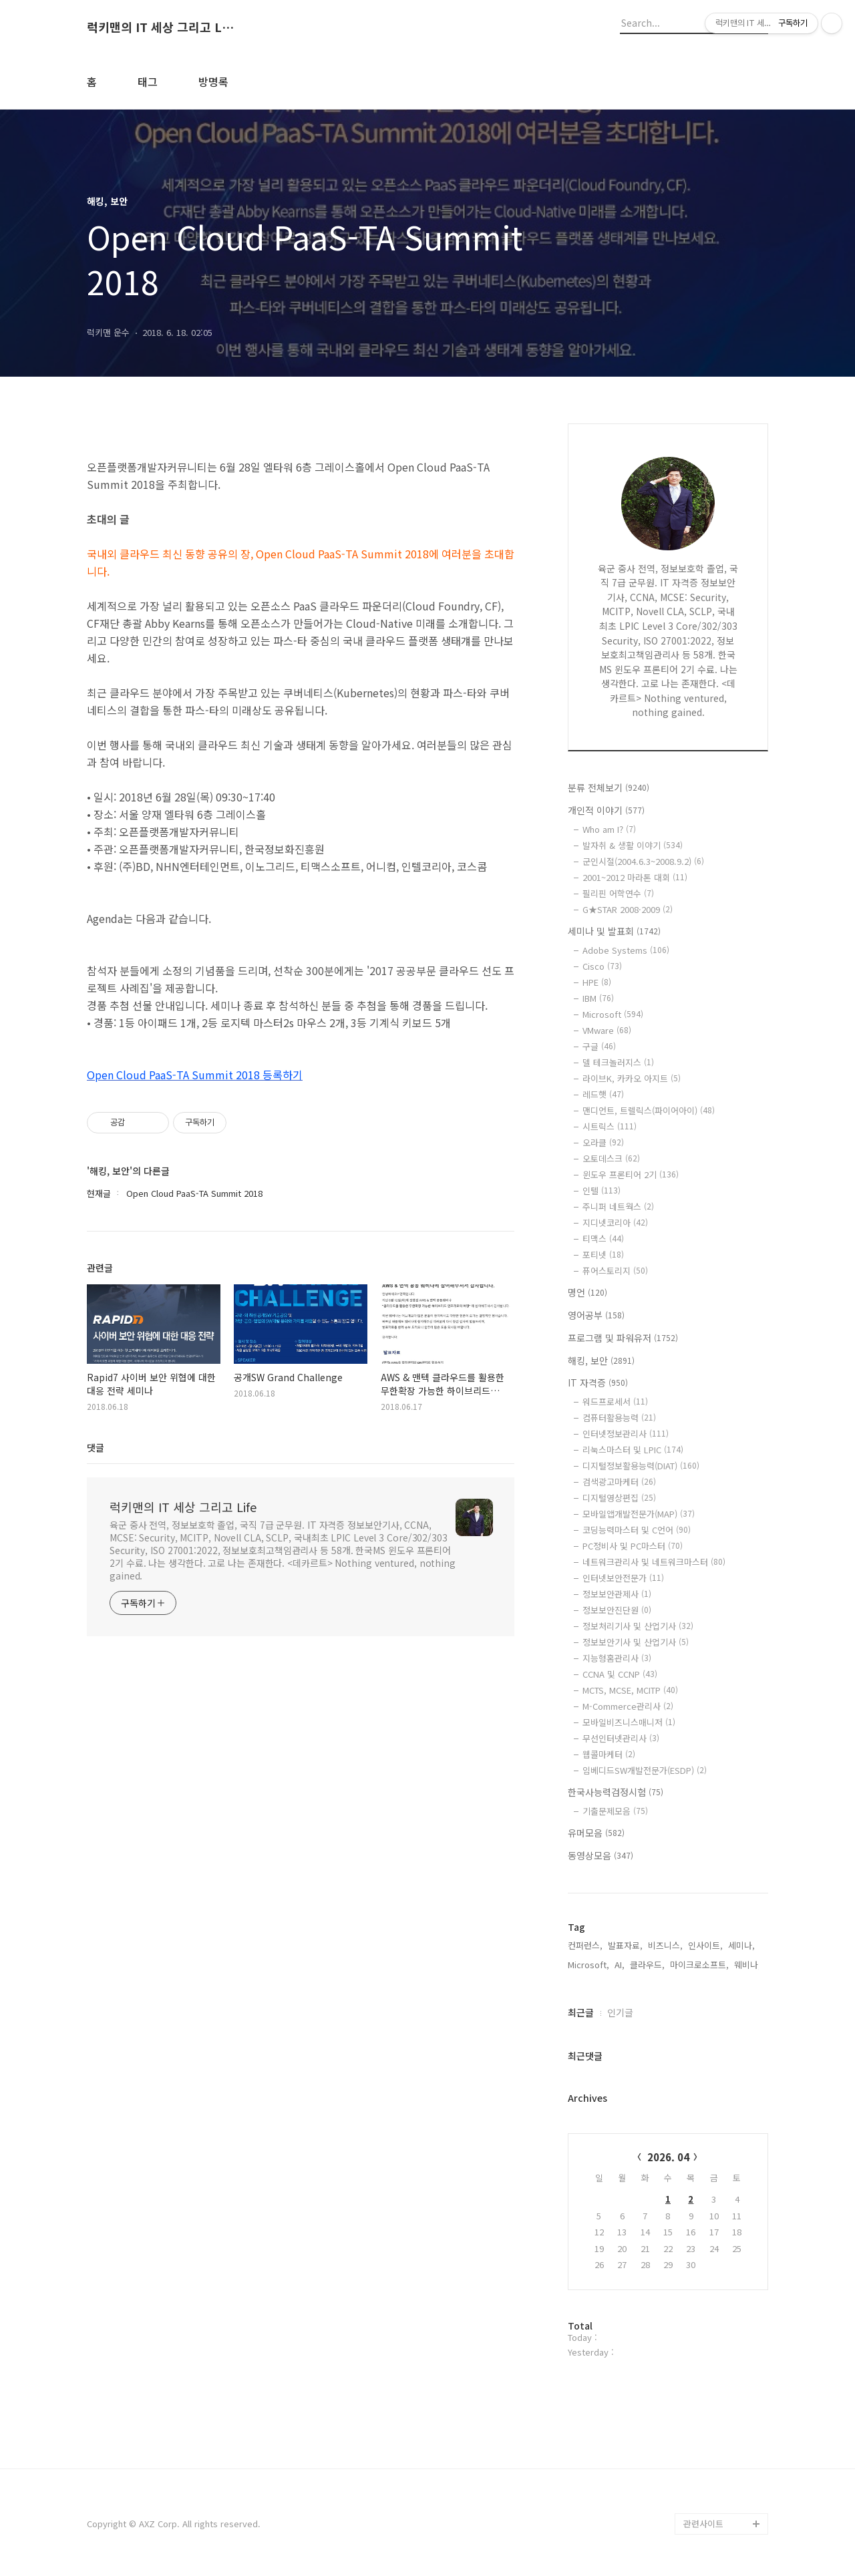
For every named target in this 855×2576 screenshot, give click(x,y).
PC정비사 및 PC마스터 (632, 1545)
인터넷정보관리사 (625, 1433)
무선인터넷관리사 (620, 1738)
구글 (599, 1046)
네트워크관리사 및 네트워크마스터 (653, 1561)
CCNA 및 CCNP (619, 1674)
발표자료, (625, 1945)
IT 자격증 (598, 1382)
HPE (596, 982)
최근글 (581, 2012)
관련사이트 (703, 2523)
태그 (148, 81)
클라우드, (647, 1964)
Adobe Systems (625, 950)
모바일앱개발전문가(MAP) (638, 1513)
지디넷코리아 (615, 1222)
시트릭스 (609, 1126)
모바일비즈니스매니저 (628, 1722)
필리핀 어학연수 (618, 893)
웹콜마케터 (608, 1754)
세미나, (741, 1945)
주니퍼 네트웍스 (618, 1206)
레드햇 (603, 1094)
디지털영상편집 (619, 1497)
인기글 (620, 2012)
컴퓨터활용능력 (619, 1417)
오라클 (603, 1142)
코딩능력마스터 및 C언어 (636, 1529)
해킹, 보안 (601, 1360)
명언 (587, 1292)
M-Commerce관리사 (627, 1706)
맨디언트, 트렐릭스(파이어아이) (648, 1110)
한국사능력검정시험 (615, 1792)
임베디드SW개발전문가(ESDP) (644, 1770)
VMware (606, 1030)
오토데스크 (611, 1158)
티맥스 (603, 1238)
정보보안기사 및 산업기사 (635, 1642)
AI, (620, 1964)
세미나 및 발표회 (614, 931)
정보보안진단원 (616, 1610)
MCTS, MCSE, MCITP (630, 1690)
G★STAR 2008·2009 (627, 909)
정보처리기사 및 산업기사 (637, 1626)
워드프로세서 (615, 1401)
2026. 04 (668, 2157)
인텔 (601, 1190)
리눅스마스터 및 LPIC (632, 1449)
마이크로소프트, (699, 1964)
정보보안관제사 (616, 1594)
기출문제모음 (615, 1811)
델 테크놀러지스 (618, 1062)
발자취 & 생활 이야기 (632, 845)
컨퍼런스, (585, 1945)
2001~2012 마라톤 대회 (634, 877)
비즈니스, (665, 1945)
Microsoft (612, 1014)
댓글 (95, 1447)
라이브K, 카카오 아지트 (631, 1078)
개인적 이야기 (606, 810)
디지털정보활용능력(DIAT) (640, 1465)
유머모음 (596, 1832)
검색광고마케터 (619, 1481)
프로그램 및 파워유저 (623, 1337)
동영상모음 (600, 1855)
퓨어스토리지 (615, 1270)
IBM (598, 998)
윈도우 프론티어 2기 (630, 1174)
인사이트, (705, 1945)
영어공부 (596, 1315)
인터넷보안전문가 (623, 1578)
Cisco (602, 966)
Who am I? (609, 829)
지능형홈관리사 (616, 1658)
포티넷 (603, 1254)
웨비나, (747, 1964)
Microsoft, (588, 1964)
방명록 (213, 81)
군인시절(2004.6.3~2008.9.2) (643, 861)
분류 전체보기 (608, 787)
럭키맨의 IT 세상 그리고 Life (160, 27)
